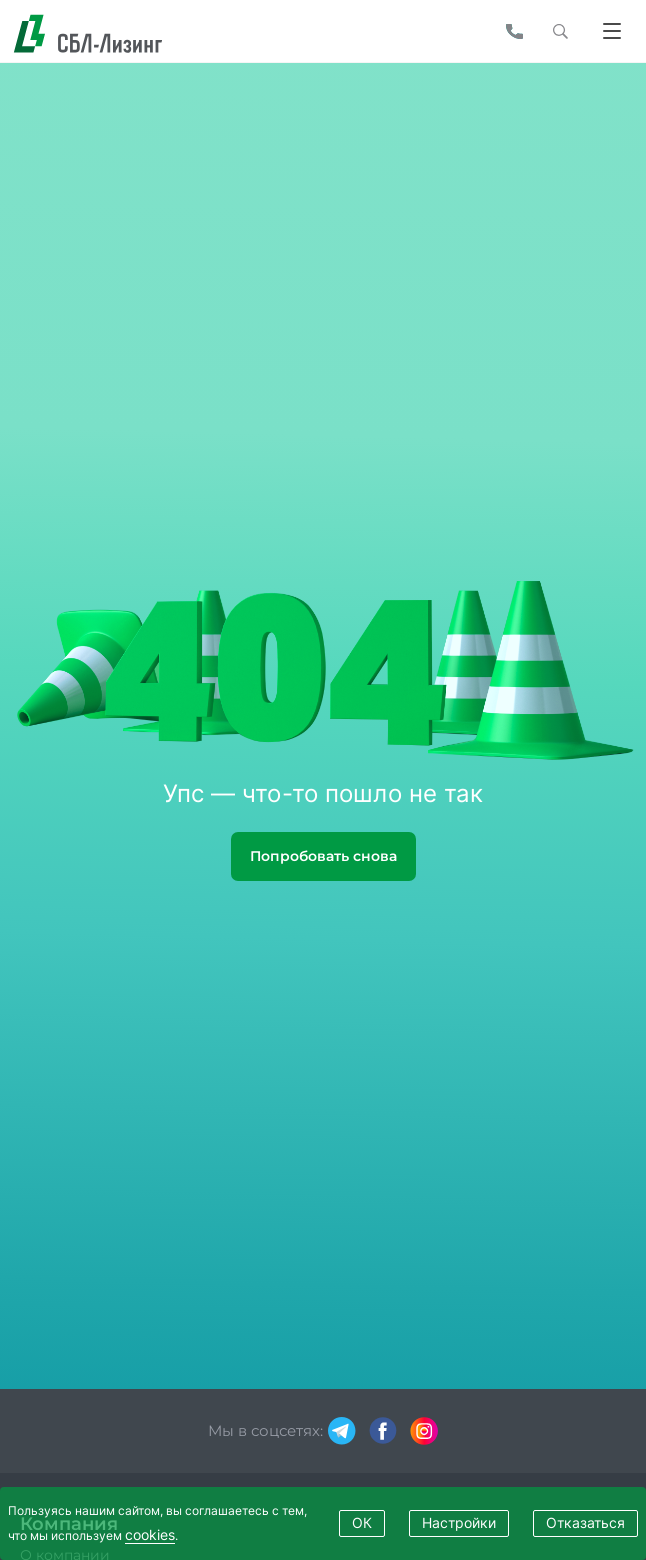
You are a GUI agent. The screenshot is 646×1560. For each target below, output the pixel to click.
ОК (362, 1522)
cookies (150, 1534)
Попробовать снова (323, 856)
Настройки (459, 1522)
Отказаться (585, 1522)
